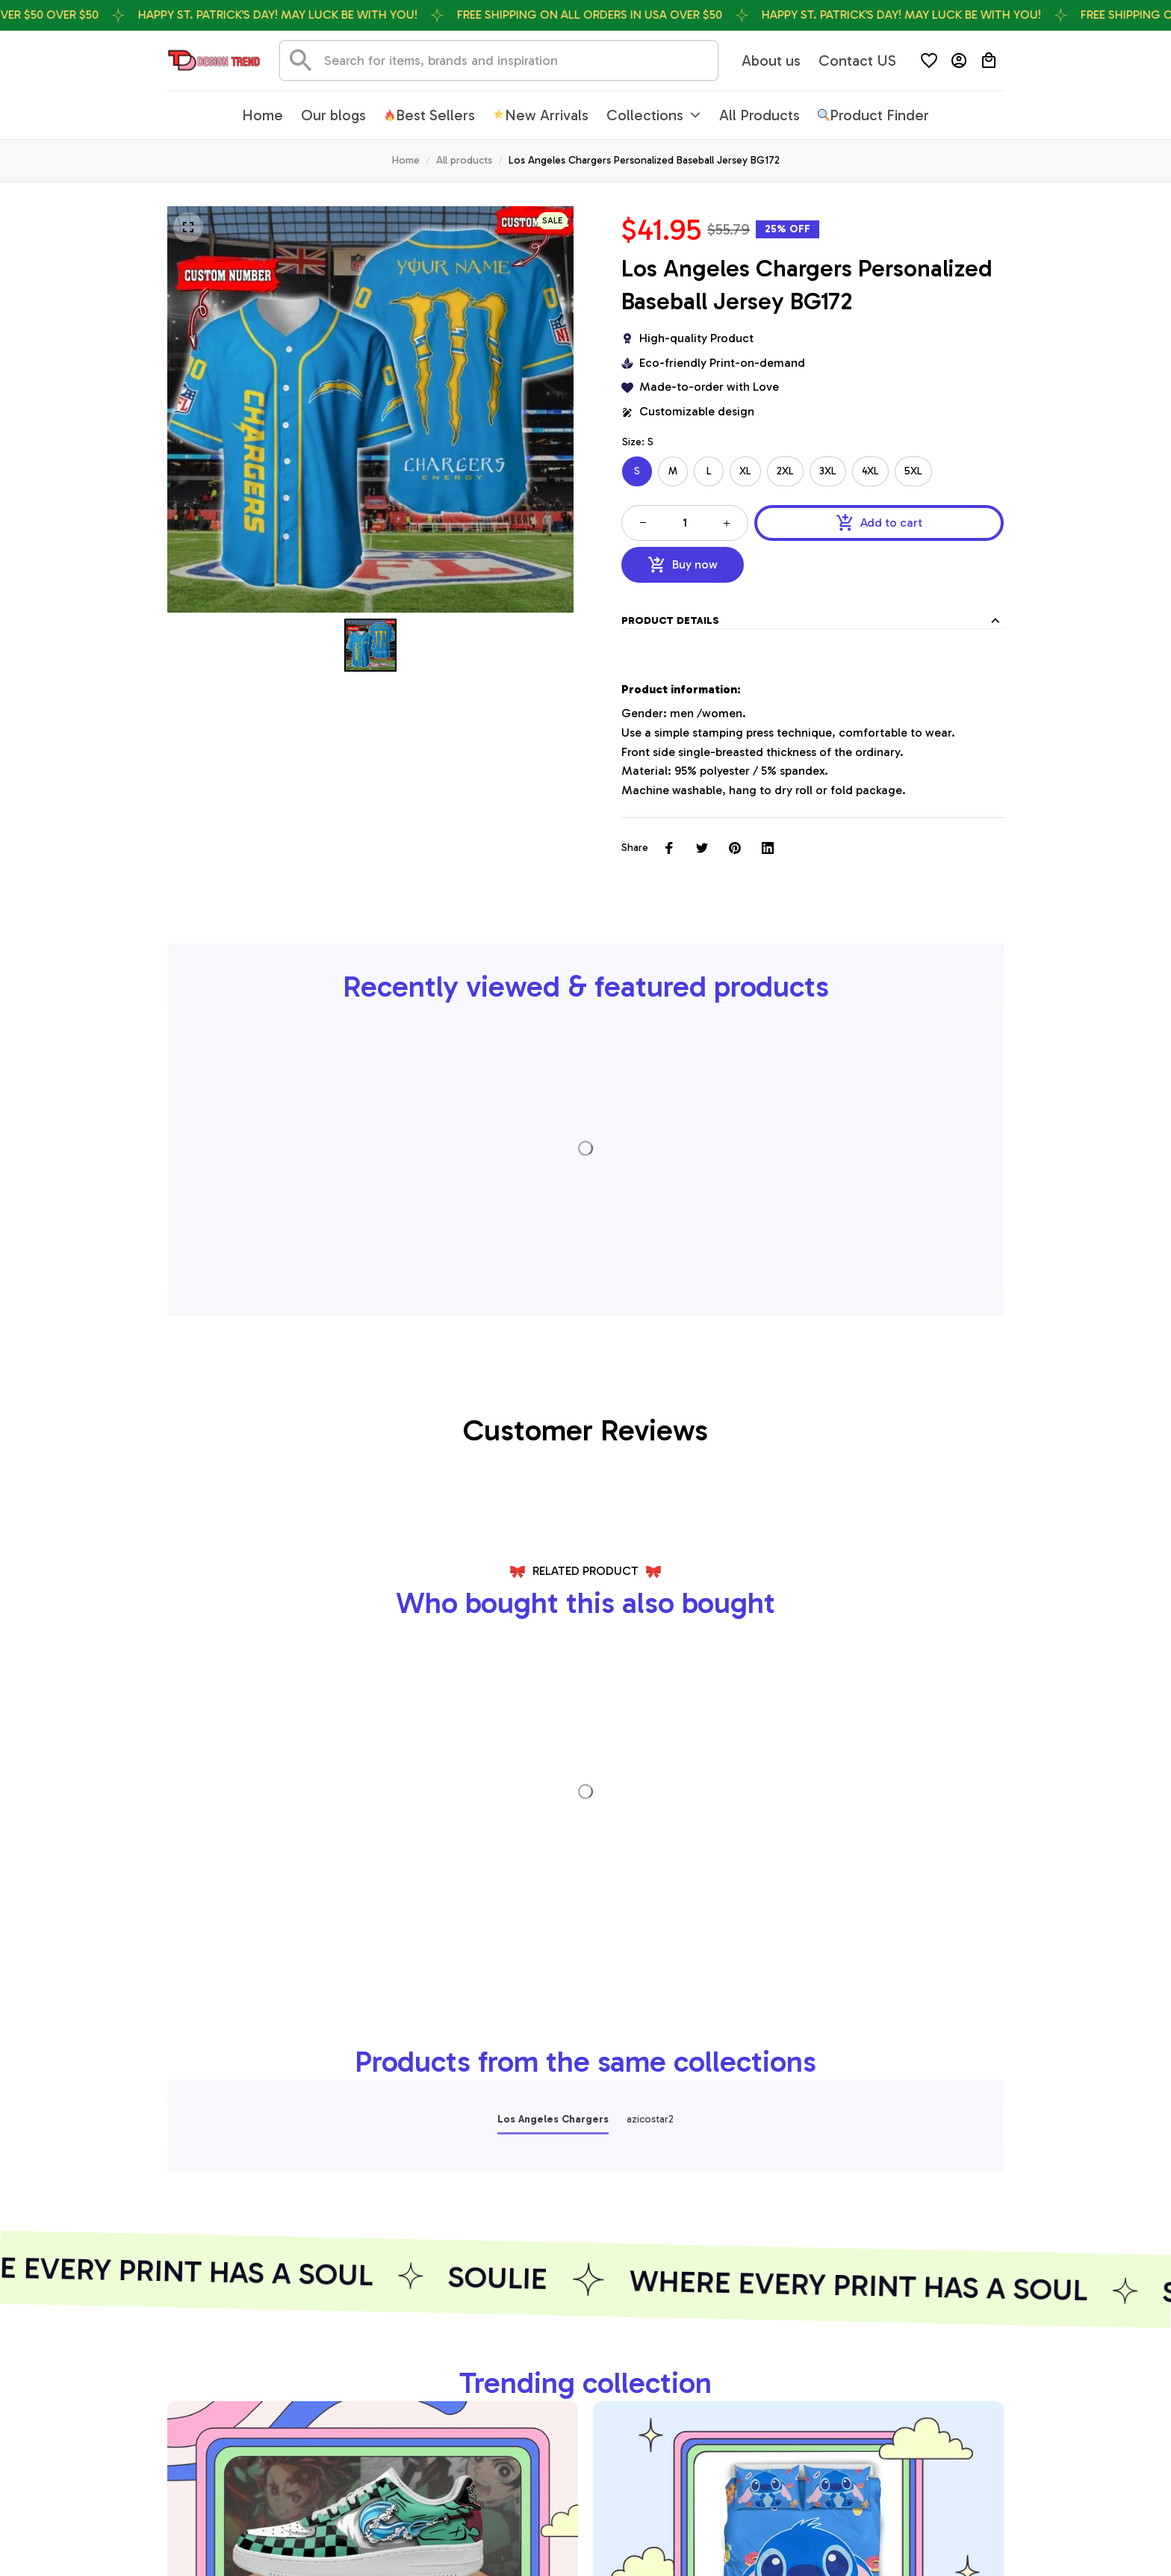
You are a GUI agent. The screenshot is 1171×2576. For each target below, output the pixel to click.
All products (464, 160)
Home (406, 160)
